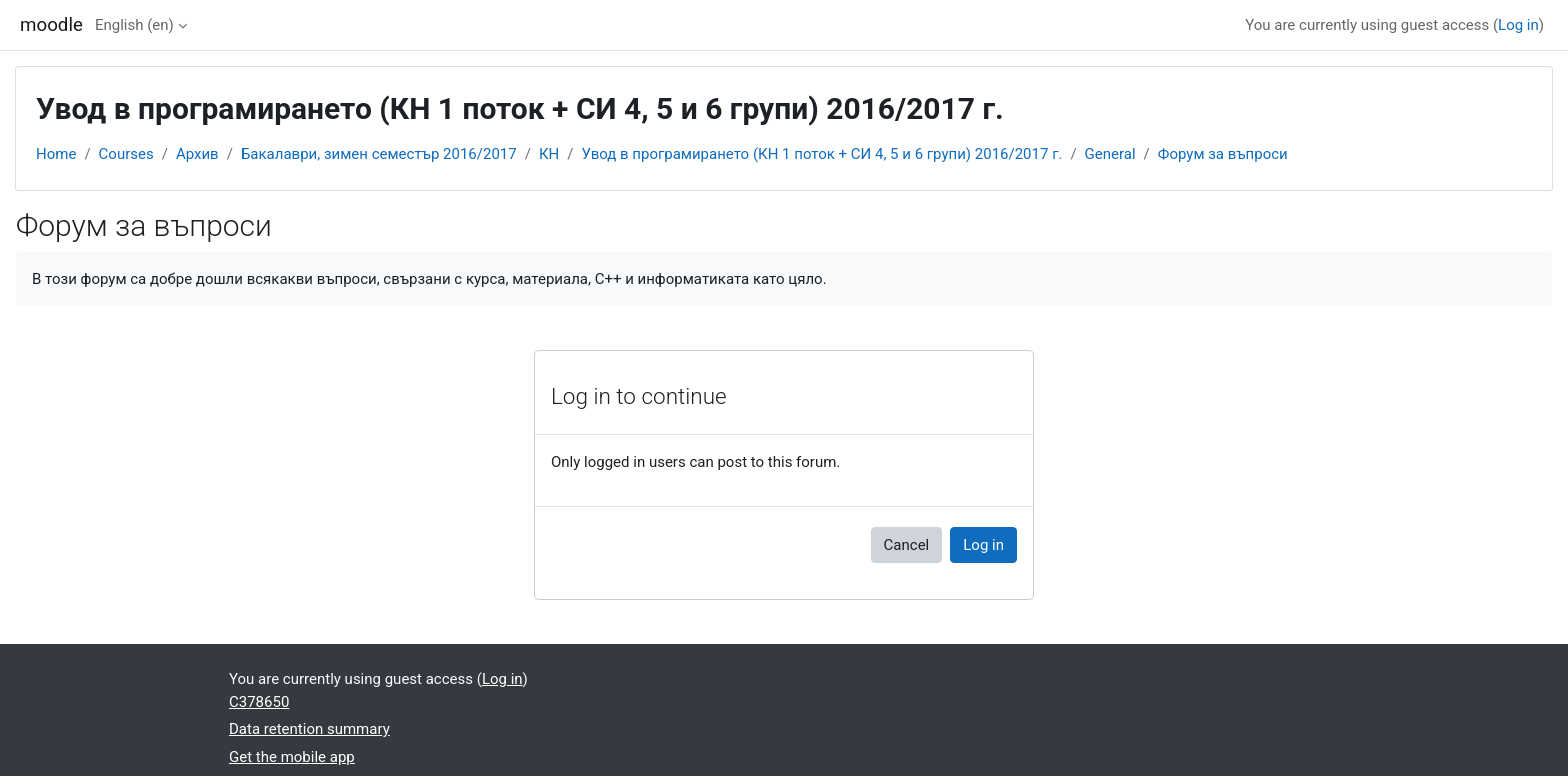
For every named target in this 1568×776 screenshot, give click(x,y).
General (1110, 154)
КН (549, 154)
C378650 (259, 702)
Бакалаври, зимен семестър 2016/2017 (379, 154)
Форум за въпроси (1223, 154)
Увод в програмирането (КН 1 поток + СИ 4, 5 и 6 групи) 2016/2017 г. (821, 154)
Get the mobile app (292, 757)
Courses (126, 154)
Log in (1518, 25)
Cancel (907, 545)
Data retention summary (309, 729)
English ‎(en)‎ (134, 25)
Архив (197, 154)
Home (56, 154)
